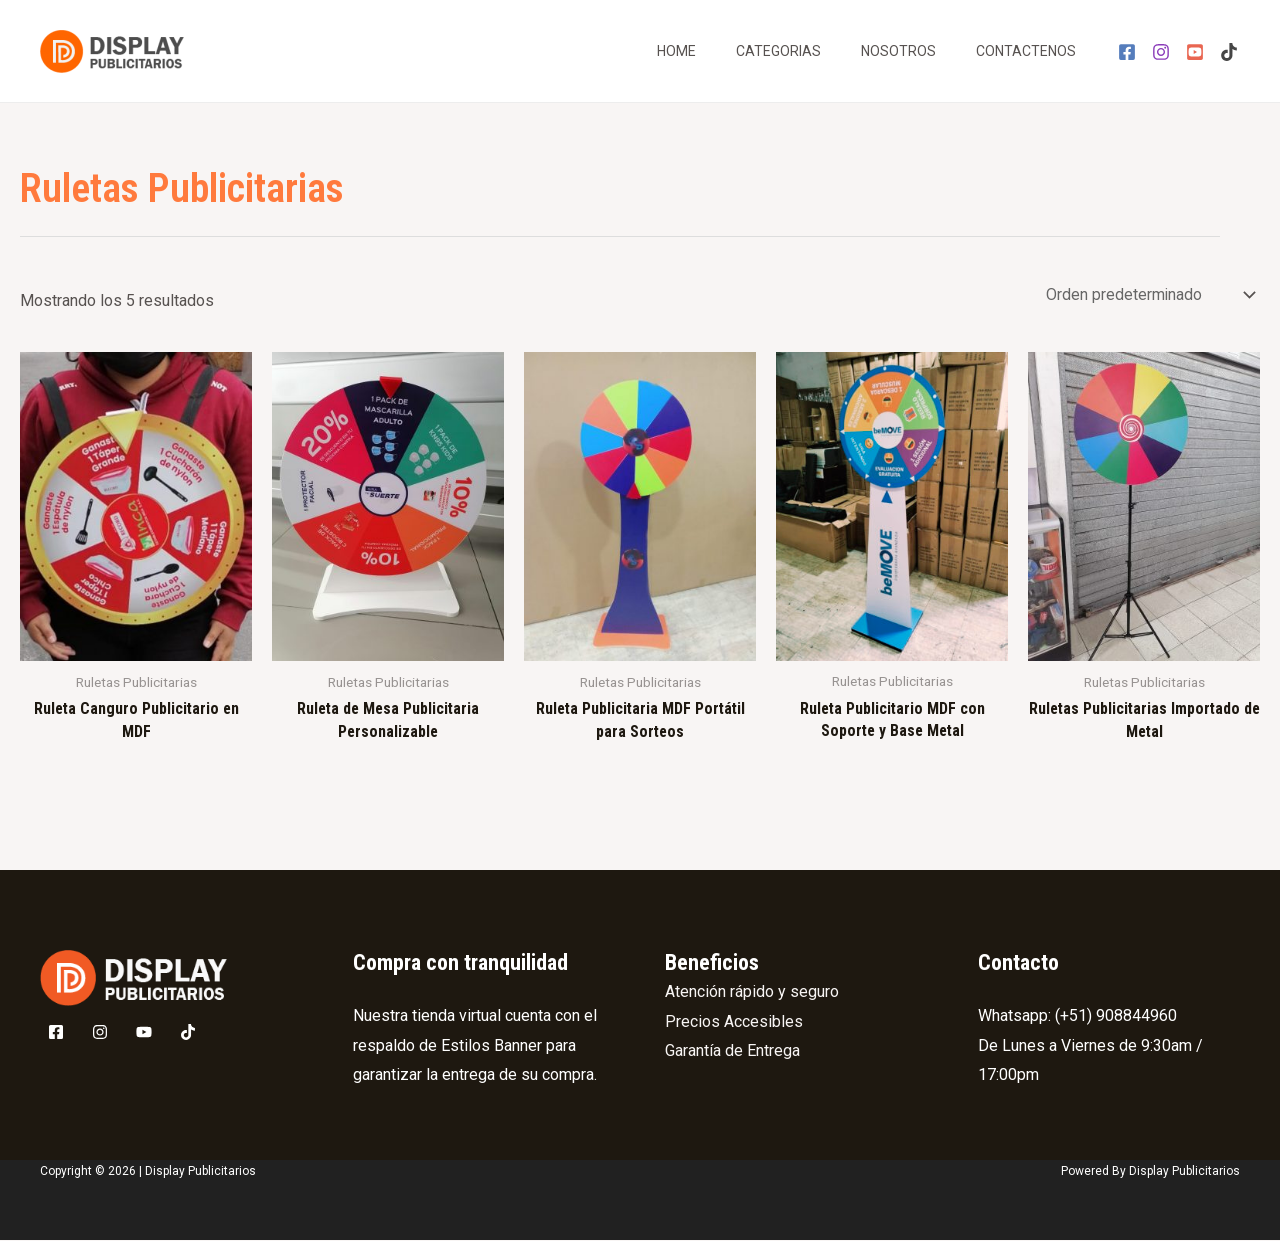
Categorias (778, 51)
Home (676, 51)
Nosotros (898, 51)
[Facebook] (1127, 52)
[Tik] (1229, 52)
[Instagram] (1161, 52)
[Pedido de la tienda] (1148, 294)
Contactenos (1026, 51)
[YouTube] (1195, 52)
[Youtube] (144, 1034)
